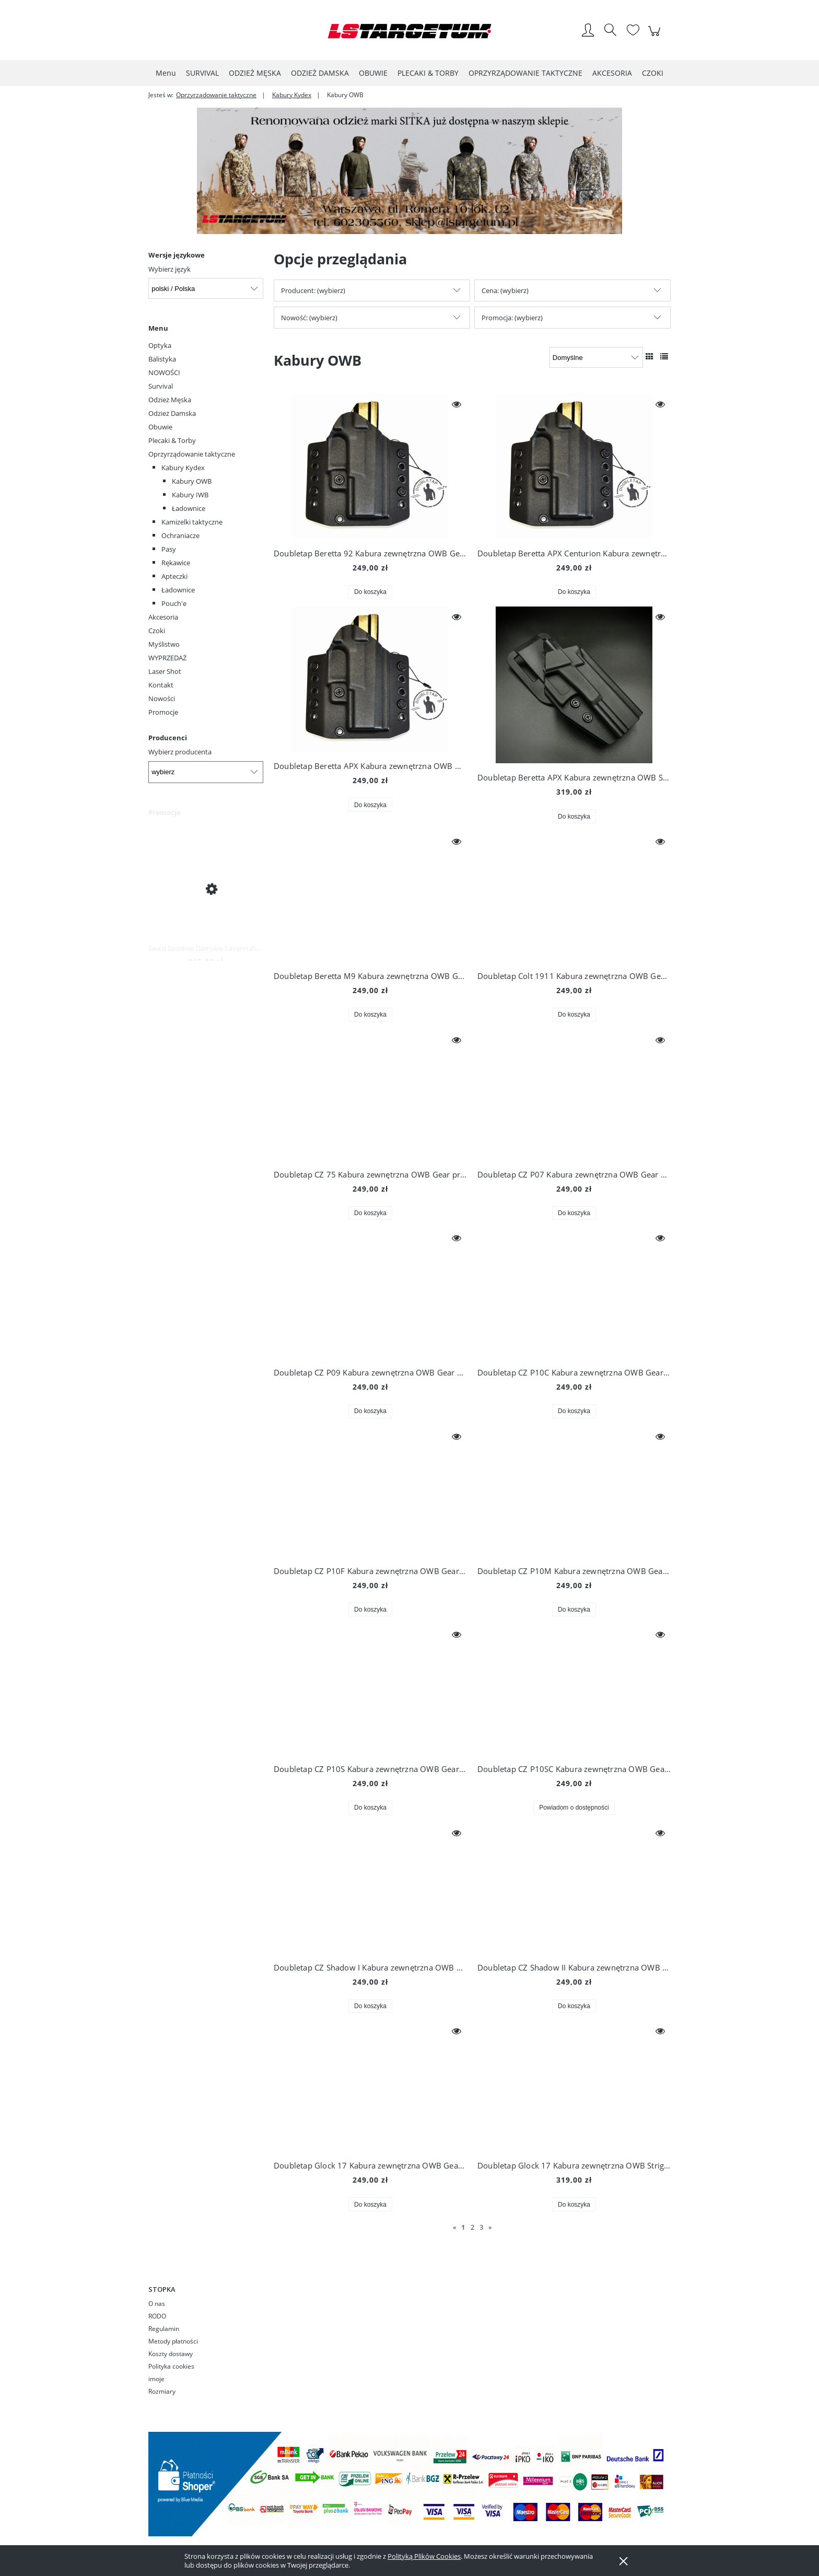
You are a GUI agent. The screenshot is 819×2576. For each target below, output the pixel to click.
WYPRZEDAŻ (167, 657)
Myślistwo (164, 644)
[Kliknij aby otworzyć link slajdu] (397, 171)
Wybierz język (169, 269)
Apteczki (174, 576)
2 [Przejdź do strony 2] (472, 2227)
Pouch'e (173, 603)
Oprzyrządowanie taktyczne (191, 454)
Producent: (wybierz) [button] (313, 290)
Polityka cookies (171, 2366)
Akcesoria (163, 617)
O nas (156, 2303)
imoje (156, 2378)
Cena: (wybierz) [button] (505, 290)
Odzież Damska (172, 413)
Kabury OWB (192, 481)
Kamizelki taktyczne (192, 522)
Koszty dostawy (170, 2353)
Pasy (168, 549)
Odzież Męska (169, 399)
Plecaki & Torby (172, 440)
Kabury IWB (190, 494)
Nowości (161, 698)
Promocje (163, 712)
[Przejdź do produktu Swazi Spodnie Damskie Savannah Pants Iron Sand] (205, 888)
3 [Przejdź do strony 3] (481, 2227)
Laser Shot (164, 671)
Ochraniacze (180, 535)
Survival (160, 386)
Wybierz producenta (180, 751)
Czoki (156, 630)
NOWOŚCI (164, 372)
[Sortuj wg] (596, 357)
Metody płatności (173, 2341)
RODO (157, 2316)
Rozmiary (162, 2391)
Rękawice (175, 562)
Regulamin (163, 2328)
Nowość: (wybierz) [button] (309, 317)
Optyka (159, 345)
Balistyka (162, 359)
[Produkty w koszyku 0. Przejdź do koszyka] (656, 36)
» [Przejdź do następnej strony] (490, 2227)
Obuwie (160, 427)
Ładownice (188, 508)
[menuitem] (165, 73)
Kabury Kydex (183, 467)
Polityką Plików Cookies (424, 2556)
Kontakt (160, 685)
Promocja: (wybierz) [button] (512, 317)
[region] (409, 171)
